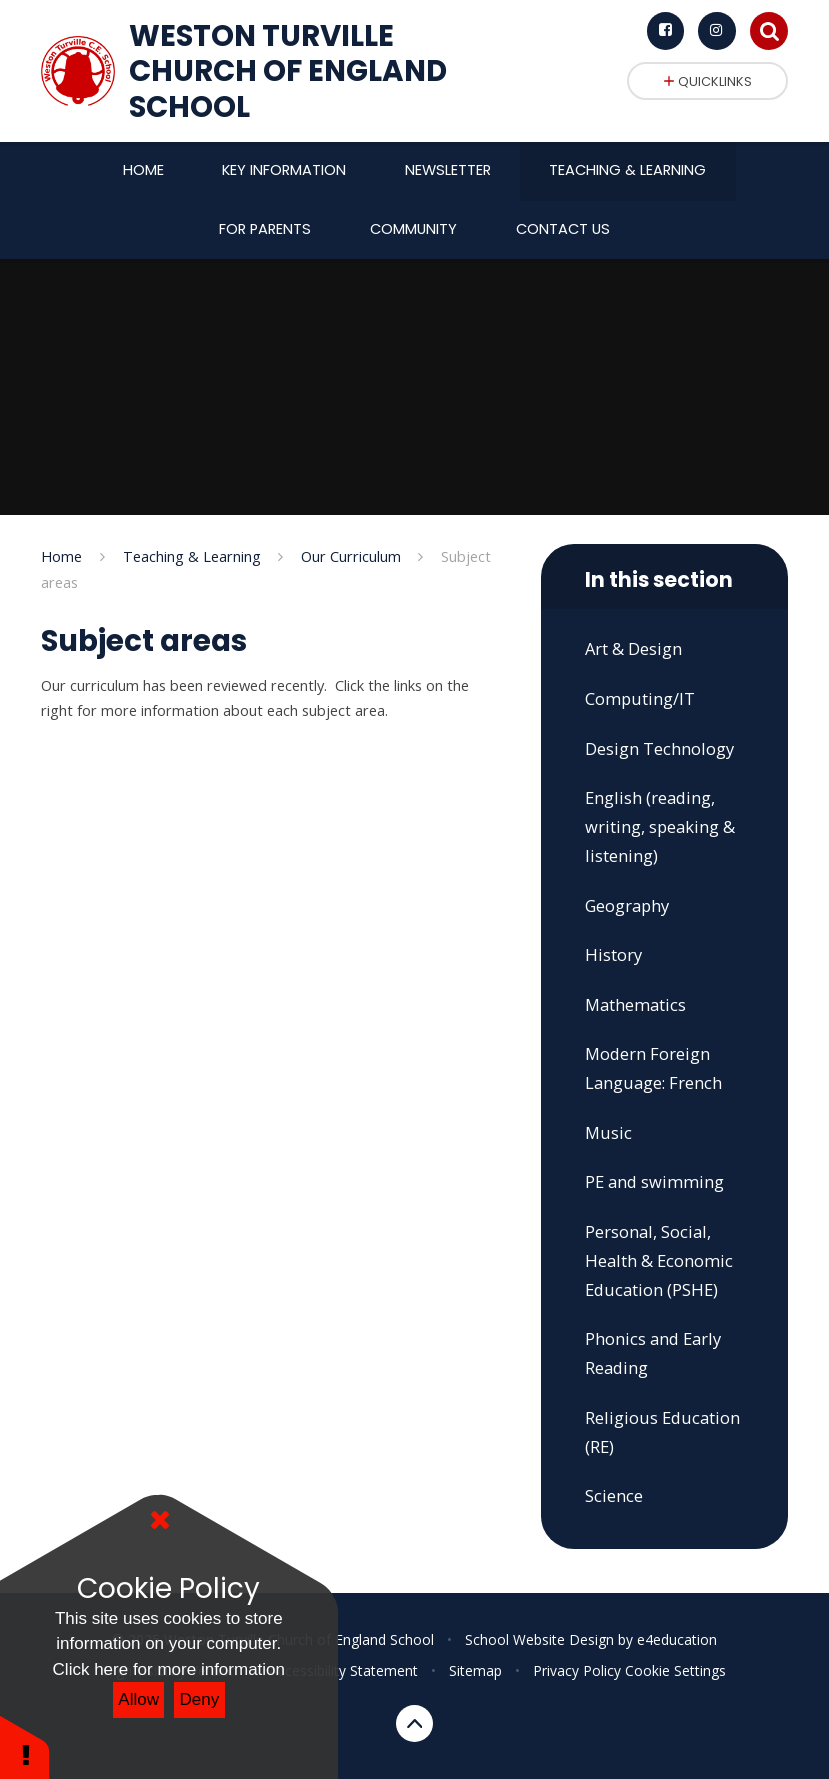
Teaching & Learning (192, 556)
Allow (138, 1699)
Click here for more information (169, 1669)
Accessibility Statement (343, 1670)
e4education (677, 1639)
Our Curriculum (351, 556)
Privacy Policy (577, 1670)
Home (61, 556)
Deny (200, 1699)
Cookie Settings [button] (675, 1670)
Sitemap (475, 1670)
